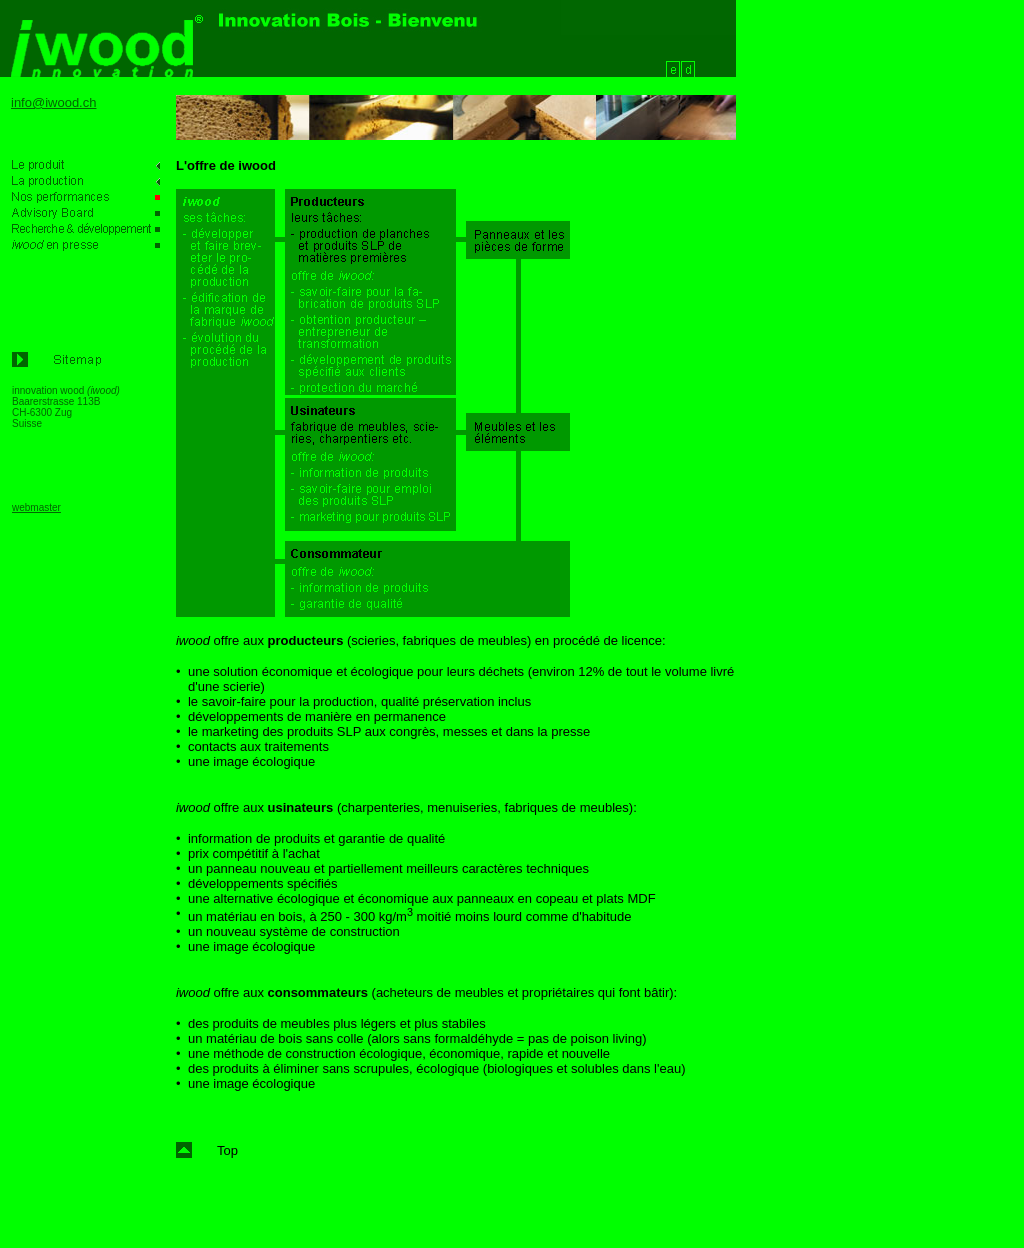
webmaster (36, 507)
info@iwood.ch (53, 102)
